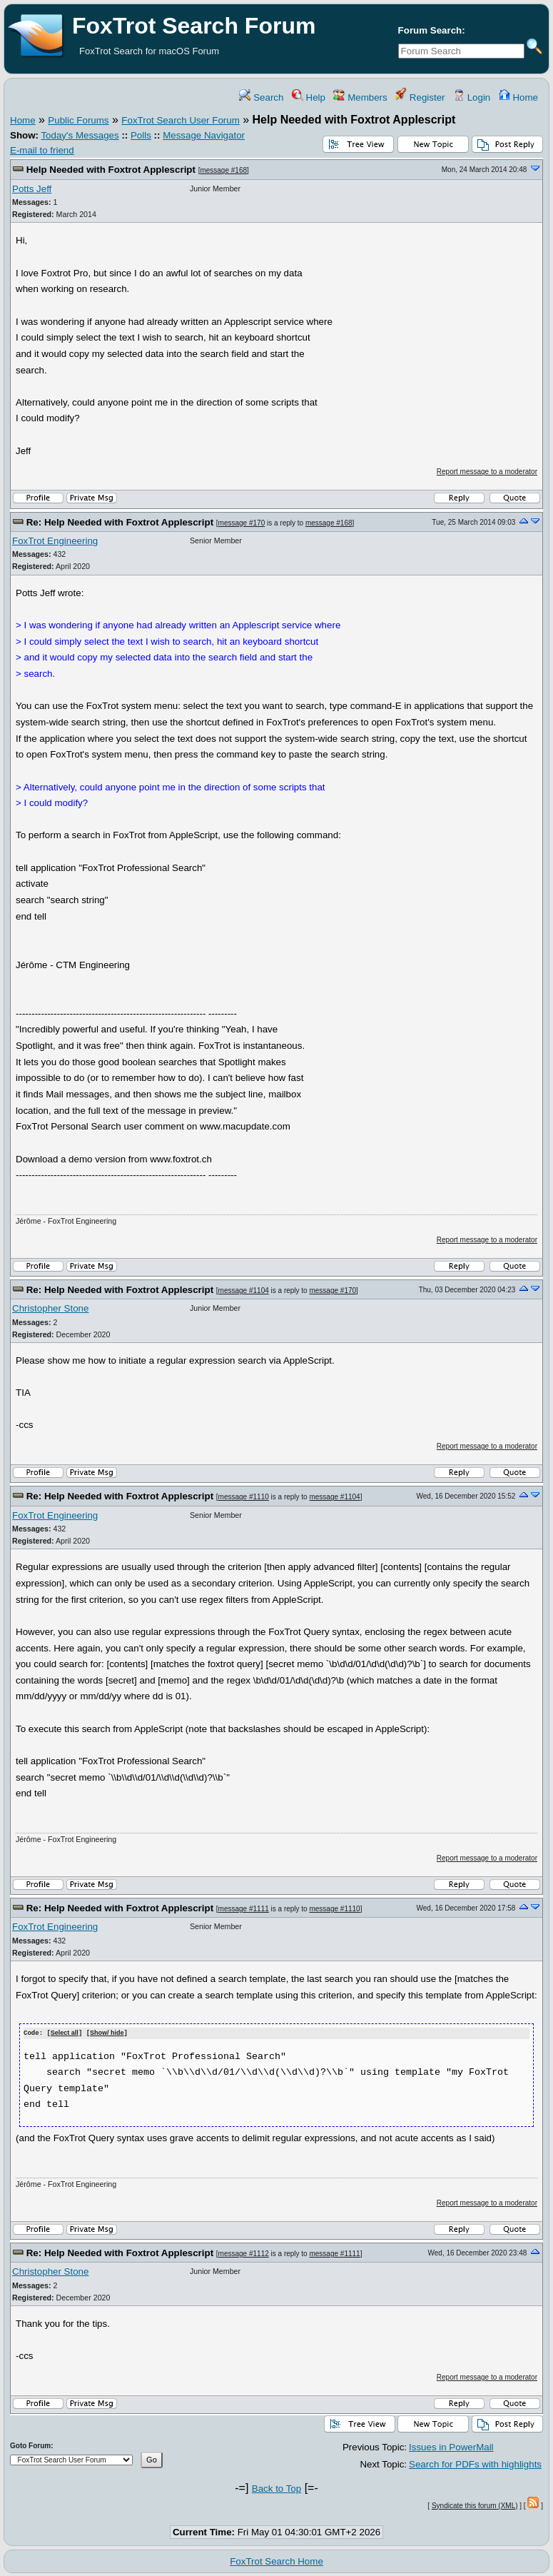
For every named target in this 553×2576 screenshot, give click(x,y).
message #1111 (243, 1909)
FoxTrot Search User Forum (180, 120)
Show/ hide (107, 2033)
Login (471, 97)
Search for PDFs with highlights (475, 2463)
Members (360, 97)
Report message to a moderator (487, 472)
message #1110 (243, 1497)
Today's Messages (79, 135)
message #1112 (243, 2253)
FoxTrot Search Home (276, 2560)
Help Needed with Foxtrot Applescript (111, 169)
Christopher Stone (50, 1308)
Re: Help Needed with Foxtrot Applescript (119, 522)
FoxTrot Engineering (55, 540)
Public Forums (78, 120)
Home (518, 97)
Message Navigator (204, 135)
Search (261, 97)
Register (420, 97)
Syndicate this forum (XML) (475, 2505)
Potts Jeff (31, 188)
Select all (64, 2033)
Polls (141, 135)
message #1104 (243, 1290)
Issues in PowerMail (451, 2446)
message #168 (223, 170)
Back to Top (276, 2487)
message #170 (241, 523)
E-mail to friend (42, 150)
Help (308, 97)
